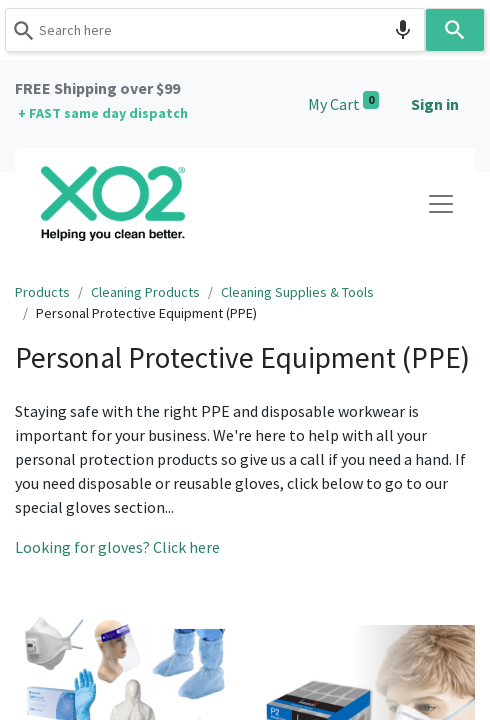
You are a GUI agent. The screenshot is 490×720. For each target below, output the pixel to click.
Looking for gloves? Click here (117, 547)
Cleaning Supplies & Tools (297, 292)
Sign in (435, 104)
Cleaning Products (145, 292)
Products (42, 292)
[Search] (455, 30)
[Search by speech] (403, 30)
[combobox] (215, 30)
